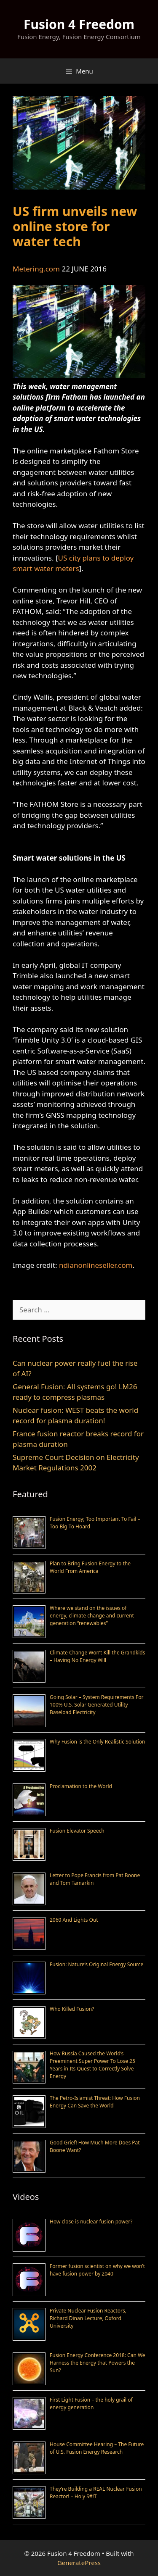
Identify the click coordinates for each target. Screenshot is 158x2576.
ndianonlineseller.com (95, 1265)
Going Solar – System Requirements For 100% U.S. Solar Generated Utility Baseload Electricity (96, 1705)
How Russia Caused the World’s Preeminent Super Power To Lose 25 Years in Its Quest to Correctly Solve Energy (92, 2065)
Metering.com (36, 269)
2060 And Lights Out (74, 1919)
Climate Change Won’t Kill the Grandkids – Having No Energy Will (97, 1656)
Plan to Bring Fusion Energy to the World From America (90, 1567)
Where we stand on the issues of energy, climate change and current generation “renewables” (92, 1615)
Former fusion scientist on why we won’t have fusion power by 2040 (97, 2270)
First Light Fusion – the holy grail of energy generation (91, 2403)
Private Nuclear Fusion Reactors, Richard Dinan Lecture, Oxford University (88, 2318)
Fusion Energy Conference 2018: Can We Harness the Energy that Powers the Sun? (97, 2363)
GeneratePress (79, 2562)
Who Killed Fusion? (72, 2008)
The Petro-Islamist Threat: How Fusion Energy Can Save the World (95, 2101)
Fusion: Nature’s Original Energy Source (96, 1964)
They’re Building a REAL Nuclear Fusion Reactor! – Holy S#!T (96, 2492)
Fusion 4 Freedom (79, 24)
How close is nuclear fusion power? (91, 2221)
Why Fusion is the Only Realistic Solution (97, 1741)
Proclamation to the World (81, 1786)
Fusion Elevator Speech (77, 1830)
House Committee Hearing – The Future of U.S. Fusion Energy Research (97, 2448)
